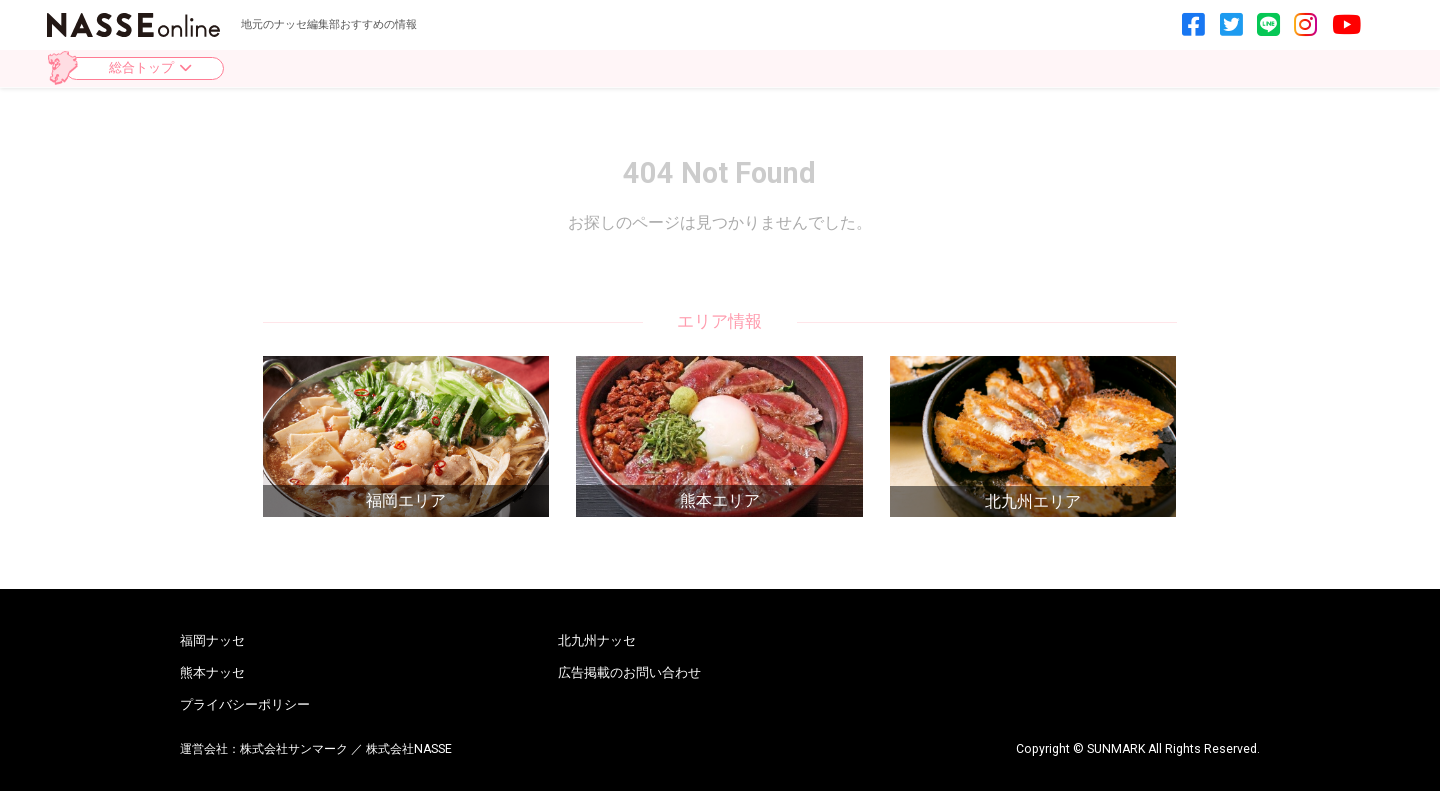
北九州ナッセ (597, 641)
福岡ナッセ (212, 641)
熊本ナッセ (212, 673)
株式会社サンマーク (294, 749)
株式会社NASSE (409, 749)
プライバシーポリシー (245, 705)
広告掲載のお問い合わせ (629, 673)
